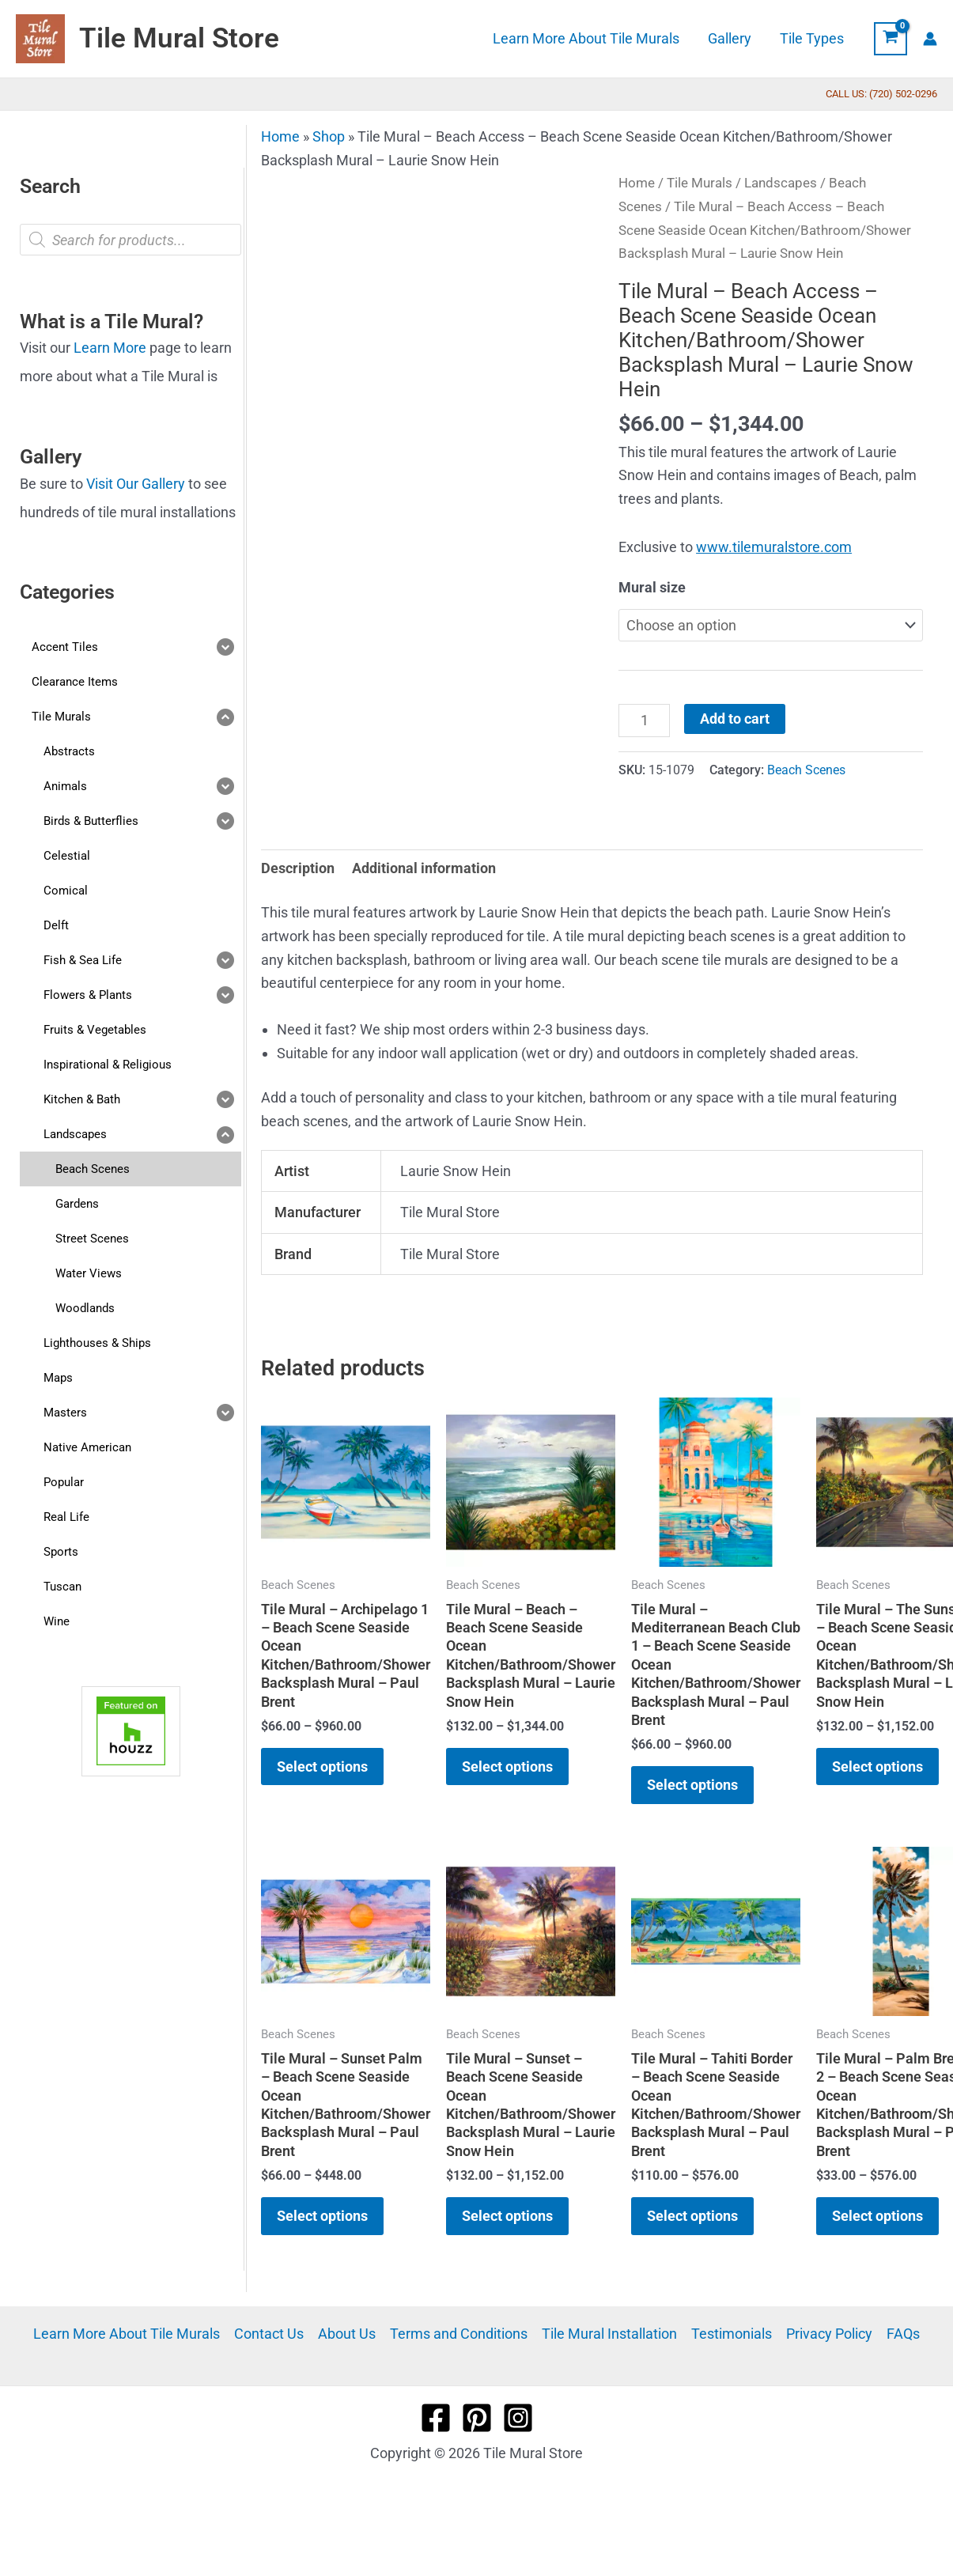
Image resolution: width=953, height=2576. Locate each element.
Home (280, 136)
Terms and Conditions (459, 2333)
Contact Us (269, 2333)
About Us (347, 2333)
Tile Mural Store (179, 38)
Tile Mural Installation (609, 2333)
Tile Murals (699, 183)
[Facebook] (436, 2418)
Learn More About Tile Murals (126, 2333)
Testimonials (731, 2333)
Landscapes (780, 183)
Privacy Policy (829, 2333)
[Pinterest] (477, 2418)
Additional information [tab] (424, 868)
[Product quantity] (644, 720)
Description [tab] (298, 868)
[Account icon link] (930, 39)
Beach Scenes (806, 769)
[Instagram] (518, 2418)
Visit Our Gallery (135, 483)
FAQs (903, 2333)
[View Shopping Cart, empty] (890, 38)
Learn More (110, 347)
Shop (328, 136)
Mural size (652, 587)
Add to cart (735, 718)
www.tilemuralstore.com (774, 547)
